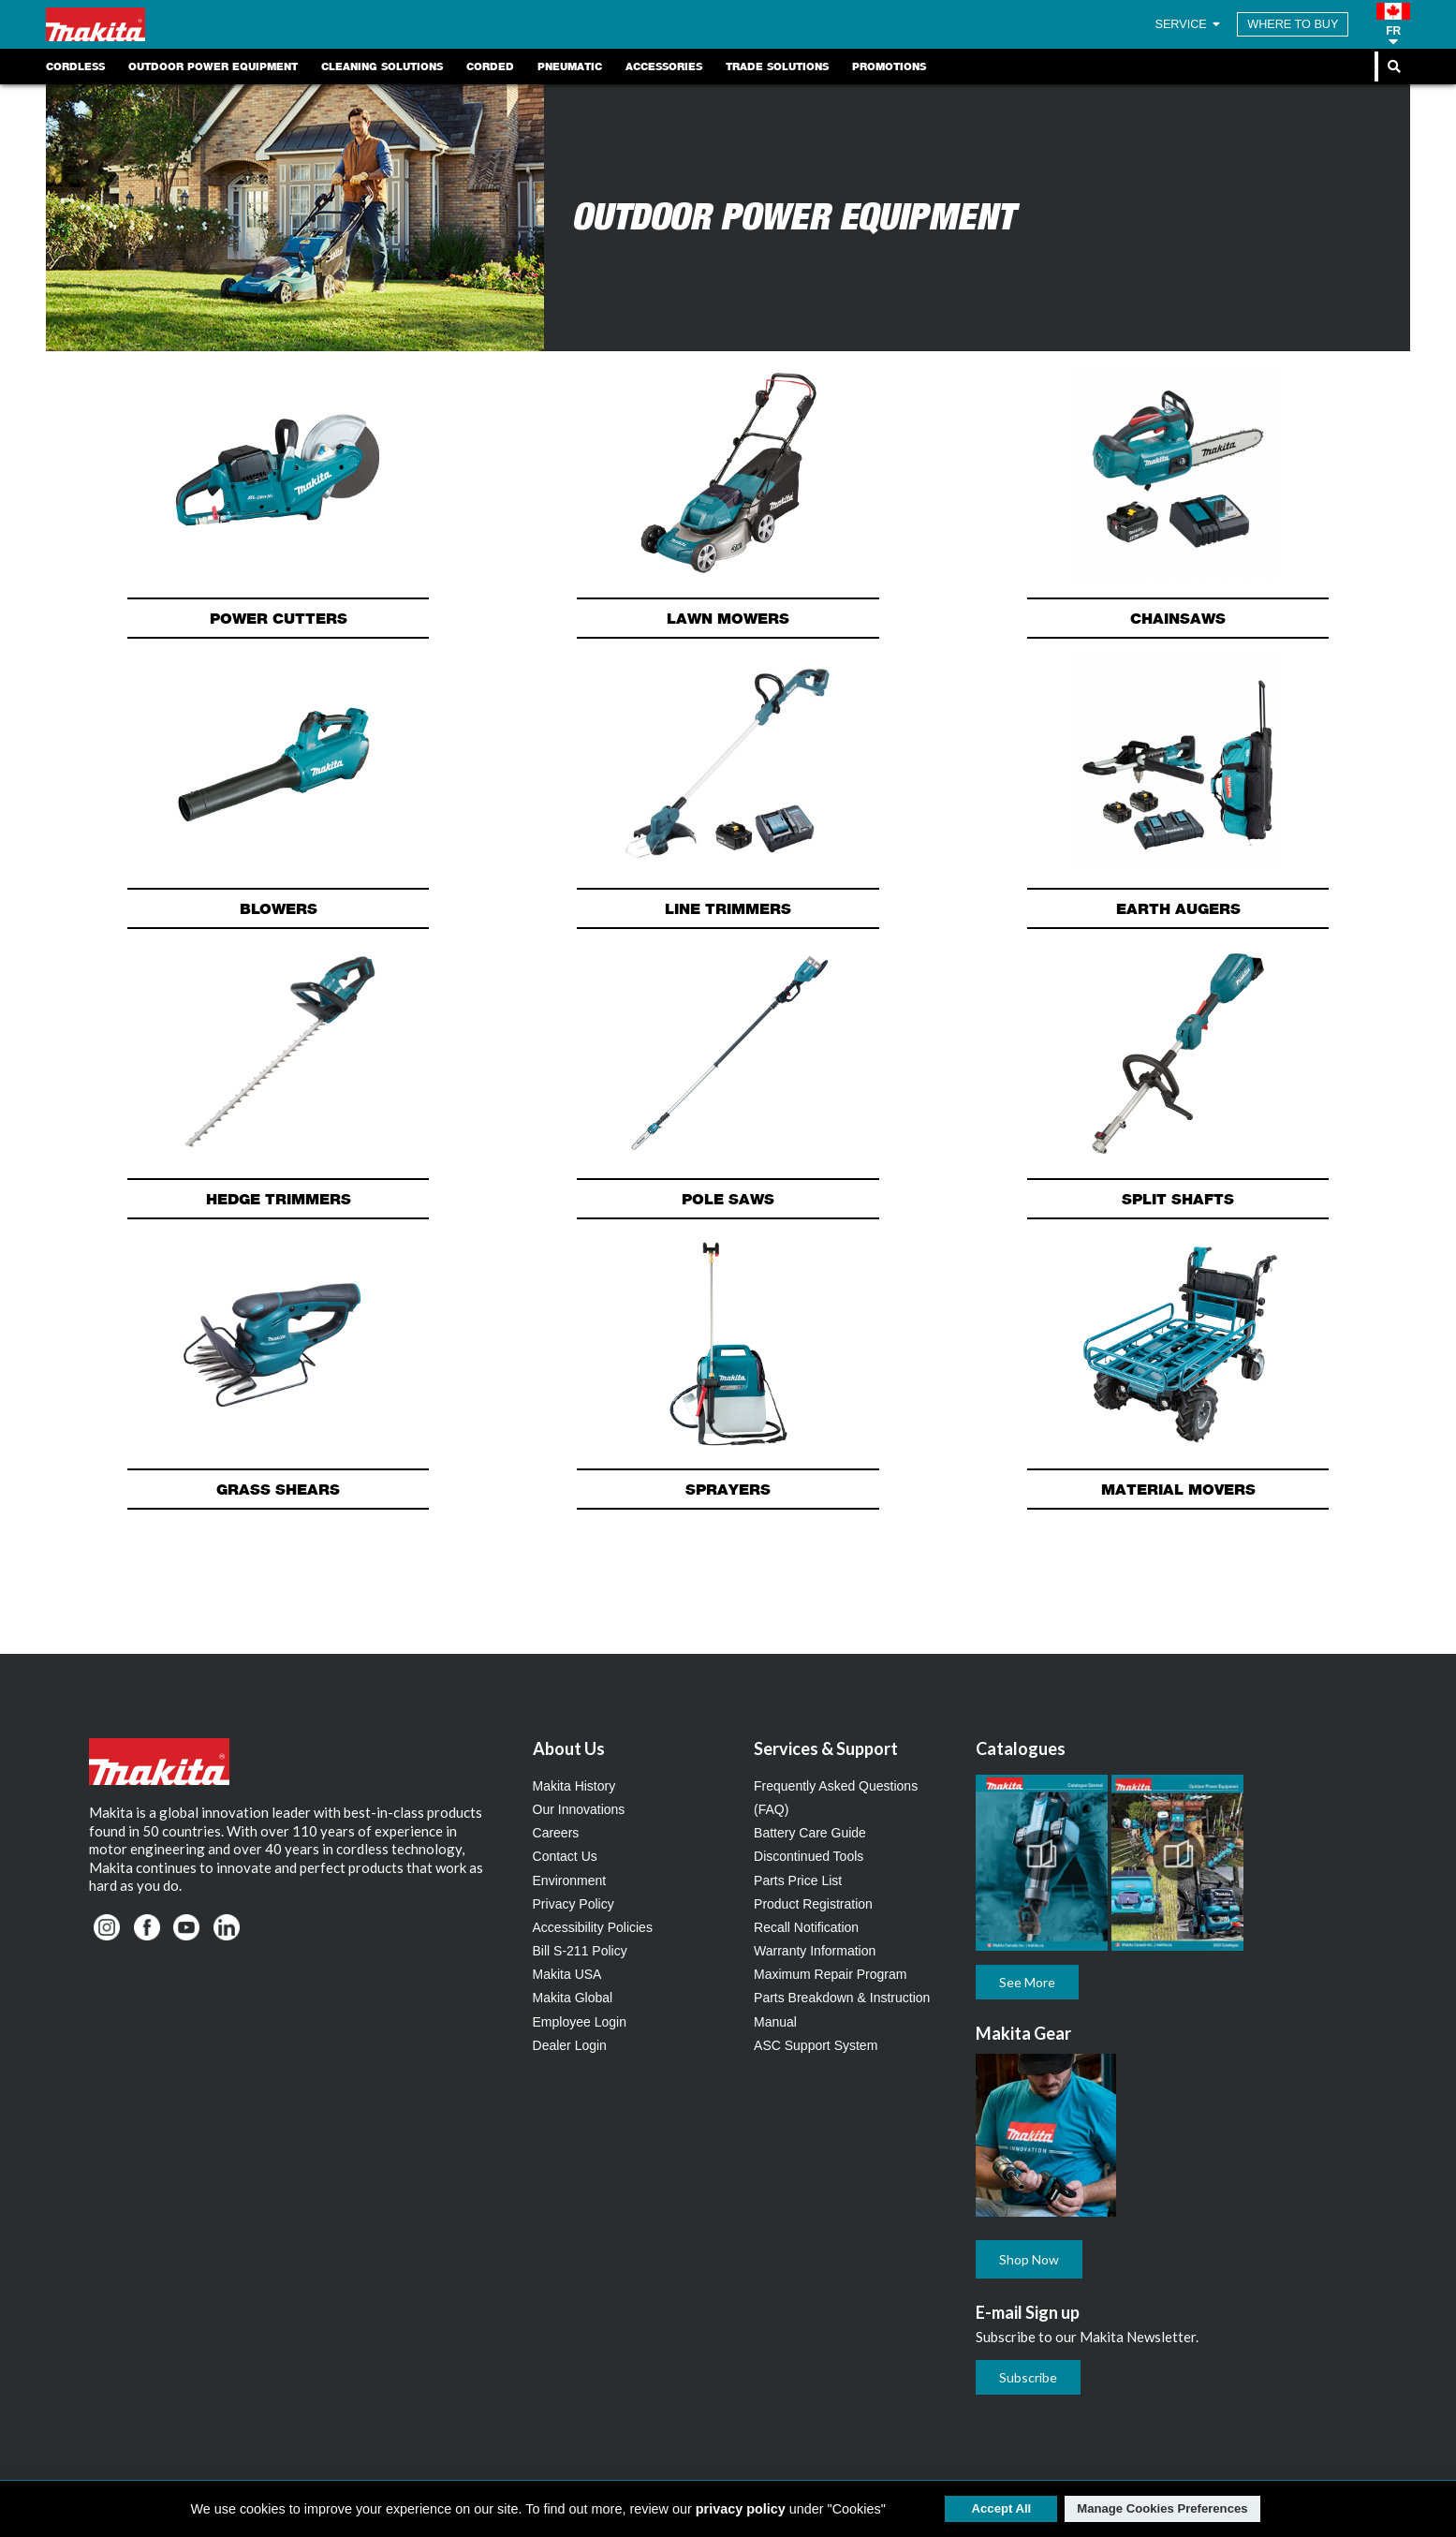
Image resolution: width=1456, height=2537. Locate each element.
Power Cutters (278, 618)
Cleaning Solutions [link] (382, 66)
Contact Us (565, 1856)
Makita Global (573, 1997)
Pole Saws (728, 1198)
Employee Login (579, 2021)
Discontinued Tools (808, 1856)
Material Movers (1178, 1489)
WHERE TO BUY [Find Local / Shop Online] (1292, 24)
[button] (1393, 24)
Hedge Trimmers (278, 1198)
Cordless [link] (75, 66)
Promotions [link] (889, 66)
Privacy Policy (573, 1903)
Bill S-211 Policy (580, 1950)
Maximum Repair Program (830, 1974)
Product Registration (813, 1903)
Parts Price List (798, 1880)
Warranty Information (814, 1950)
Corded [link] (490, 66)
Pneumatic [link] (569, 66)
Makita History (574, 1785)
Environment (570, 1880)
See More (1027, 1982)
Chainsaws (1178, 618)
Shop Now (1029, 2259)
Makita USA (567, 1974)
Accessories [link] (663, 66)
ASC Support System (815, 2045)
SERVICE (1189, 24)
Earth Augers (1178, 908)
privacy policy (741, 2508)
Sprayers (728, 1489)
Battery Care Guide (810, 1832)
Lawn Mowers (728, 618)
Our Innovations (579, 1809)
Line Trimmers (728, 908)
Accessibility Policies (593, 1927)
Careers (556, 1832)
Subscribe (1028, 2377)
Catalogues (1021, 1748)
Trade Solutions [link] (777, 66)
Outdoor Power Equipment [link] (213, 66)
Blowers (278, 908)
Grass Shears (278, 1489)
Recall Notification (806, 1927)
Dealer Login (570, 2045)
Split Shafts (1178, 1198)
